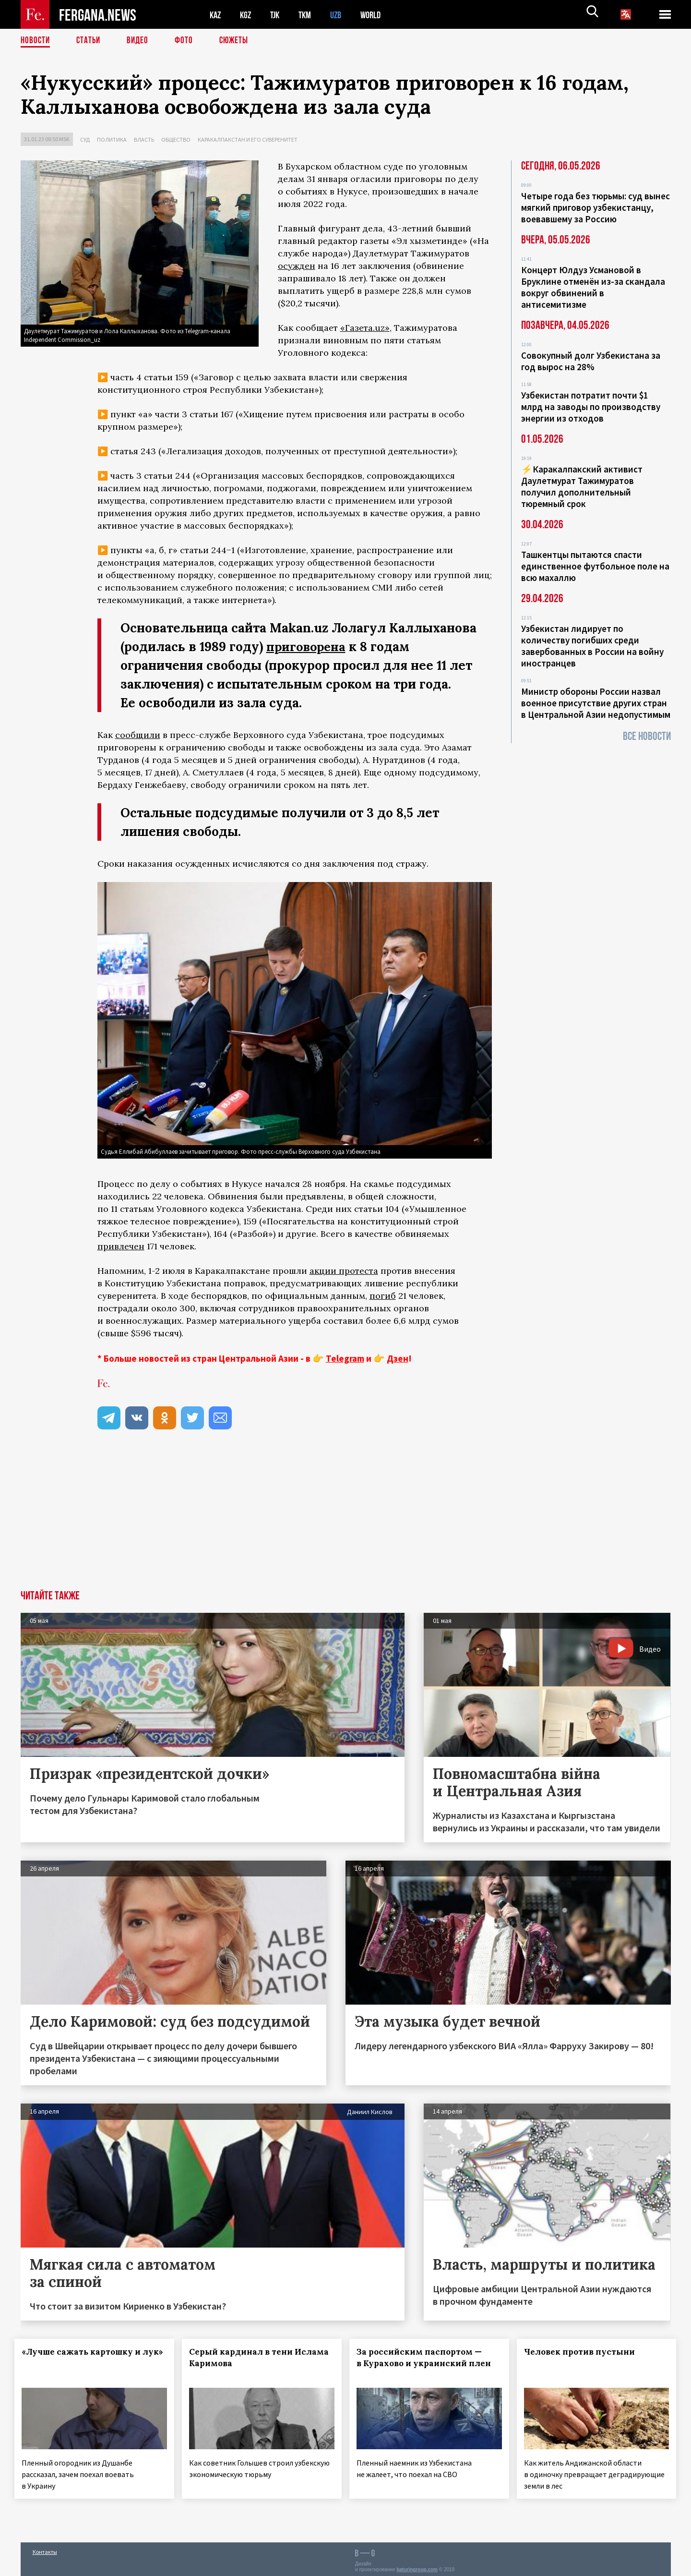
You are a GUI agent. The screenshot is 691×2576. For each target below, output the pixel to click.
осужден (296, 265)
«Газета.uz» (365, 327)
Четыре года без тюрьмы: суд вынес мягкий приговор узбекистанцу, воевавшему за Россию (595, 207)
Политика (112, 139)
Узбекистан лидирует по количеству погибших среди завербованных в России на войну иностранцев (592, 646)
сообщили (137, 734)
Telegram (345, 1358)
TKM (310, 15)
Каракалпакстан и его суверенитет (248, 139)
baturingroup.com (417, 2565)
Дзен (397, 1358)
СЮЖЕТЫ (239, 41)
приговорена (307, 646)
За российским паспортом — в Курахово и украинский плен (425, 2363)
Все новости (647, 736)
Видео (141, 41)
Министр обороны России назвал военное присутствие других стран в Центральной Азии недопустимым (595, 703)
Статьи (90, 41)
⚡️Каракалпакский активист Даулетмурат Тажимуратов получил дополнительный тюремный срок (582, 486)
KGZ (247, 15)
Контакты (45, 2548)
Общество (176, 139)
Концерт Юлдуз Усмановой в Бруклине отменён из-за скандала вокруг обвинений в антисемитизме (593, 287)
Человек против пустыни (585, 2351)
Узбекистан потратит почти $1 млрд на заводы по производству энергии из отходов (590, 406)
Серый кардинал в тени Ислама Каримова (246, 2357)
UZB (342, 15)
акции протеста (344, 1270)
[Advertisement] (345, 1518)
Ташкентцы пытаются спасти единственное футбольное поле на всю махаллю (595, 566)
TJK (278, 15)
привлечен (120, 1245)
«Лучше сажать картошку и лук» (83, 2357)
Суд (85, 139)
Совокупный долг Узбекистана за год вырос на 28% (590, 361)
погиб (382, 1295)
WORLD (379, 15)
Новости (36, 41)
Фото (188, 41)
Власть (144, 139)
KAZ (216, 15)
